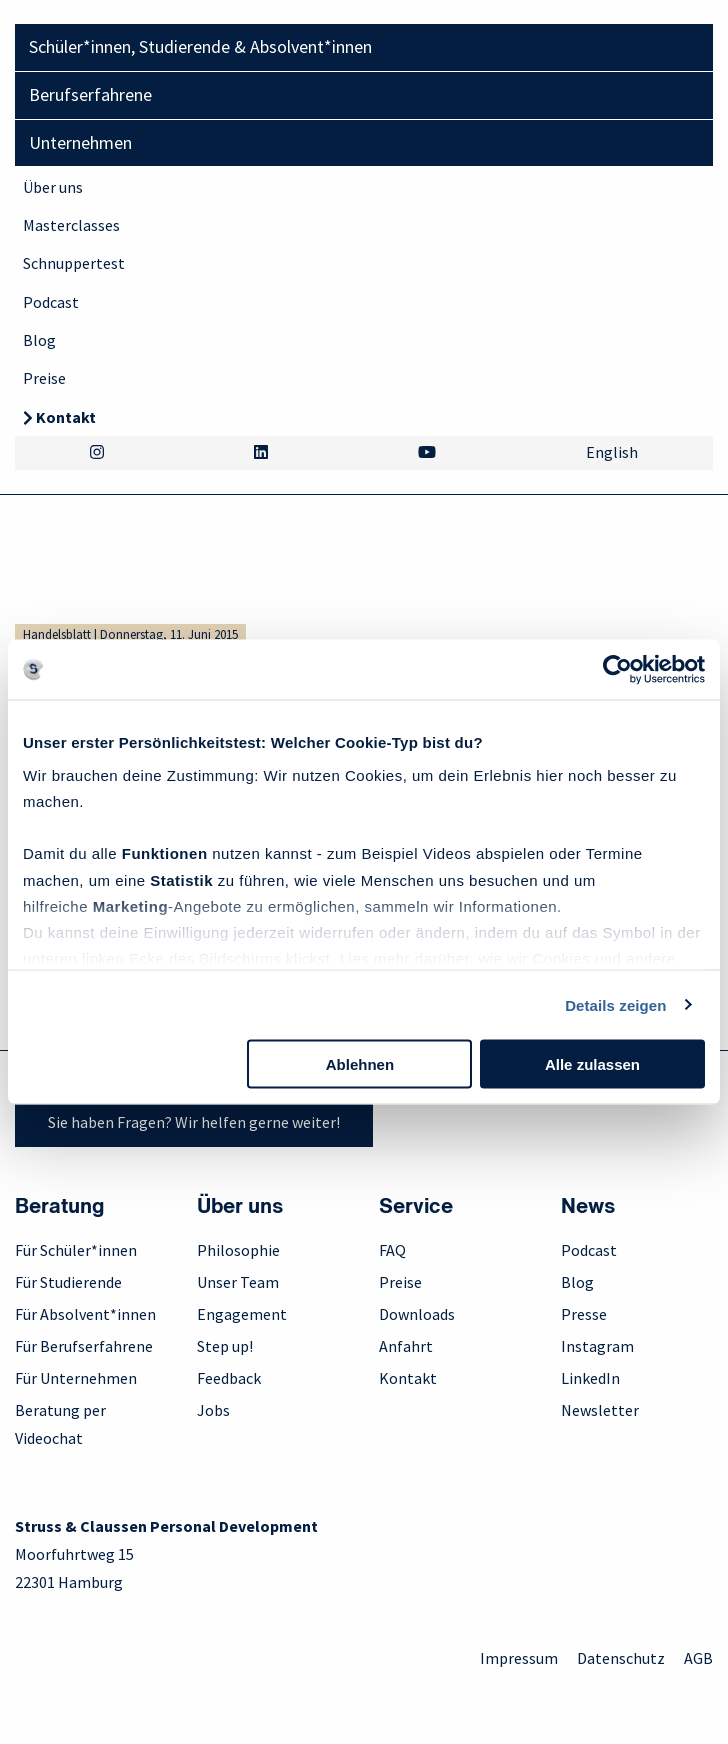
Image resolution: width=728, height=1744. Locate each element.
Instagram (597, 1346)
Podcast (51, 302)
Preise (44, 378)
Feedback (229, 1378)
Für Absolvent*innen (85, 1314)
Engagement (242, 1314)
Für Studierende (68, 1282)
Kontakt (66, 417)
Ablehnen (360, 1064)
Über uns (53, 187)
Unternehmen (80, 142)
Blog (39, 340)
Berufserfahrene (90, 94)
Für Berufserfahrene (84, 1346)
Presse (584, 1314)
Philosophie (238, 1250)
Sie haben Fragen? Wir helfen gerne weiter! (194, 1122)
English (612, 452)
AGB (698, 1658)
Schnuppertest (74, 263)
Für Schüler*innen (76, 1250)
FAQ (392, 1250)
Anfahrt (406, 1346)
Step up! (225, 1346)
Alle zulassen (592, 1064)
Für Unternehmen (76, 1378)
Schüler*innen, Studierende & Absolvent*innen (200, 46)
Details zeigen (615, 1004)
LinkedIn (590, 1378)
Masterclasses (71, 225)
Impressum (519, 1658)
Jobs (213, 1410)
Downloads (417, 1314)
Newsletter (600, 1410)
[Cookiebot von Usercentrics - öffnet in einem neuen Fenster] (617, 670)
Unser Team (238, 1282)
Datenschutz (621, 1658)
